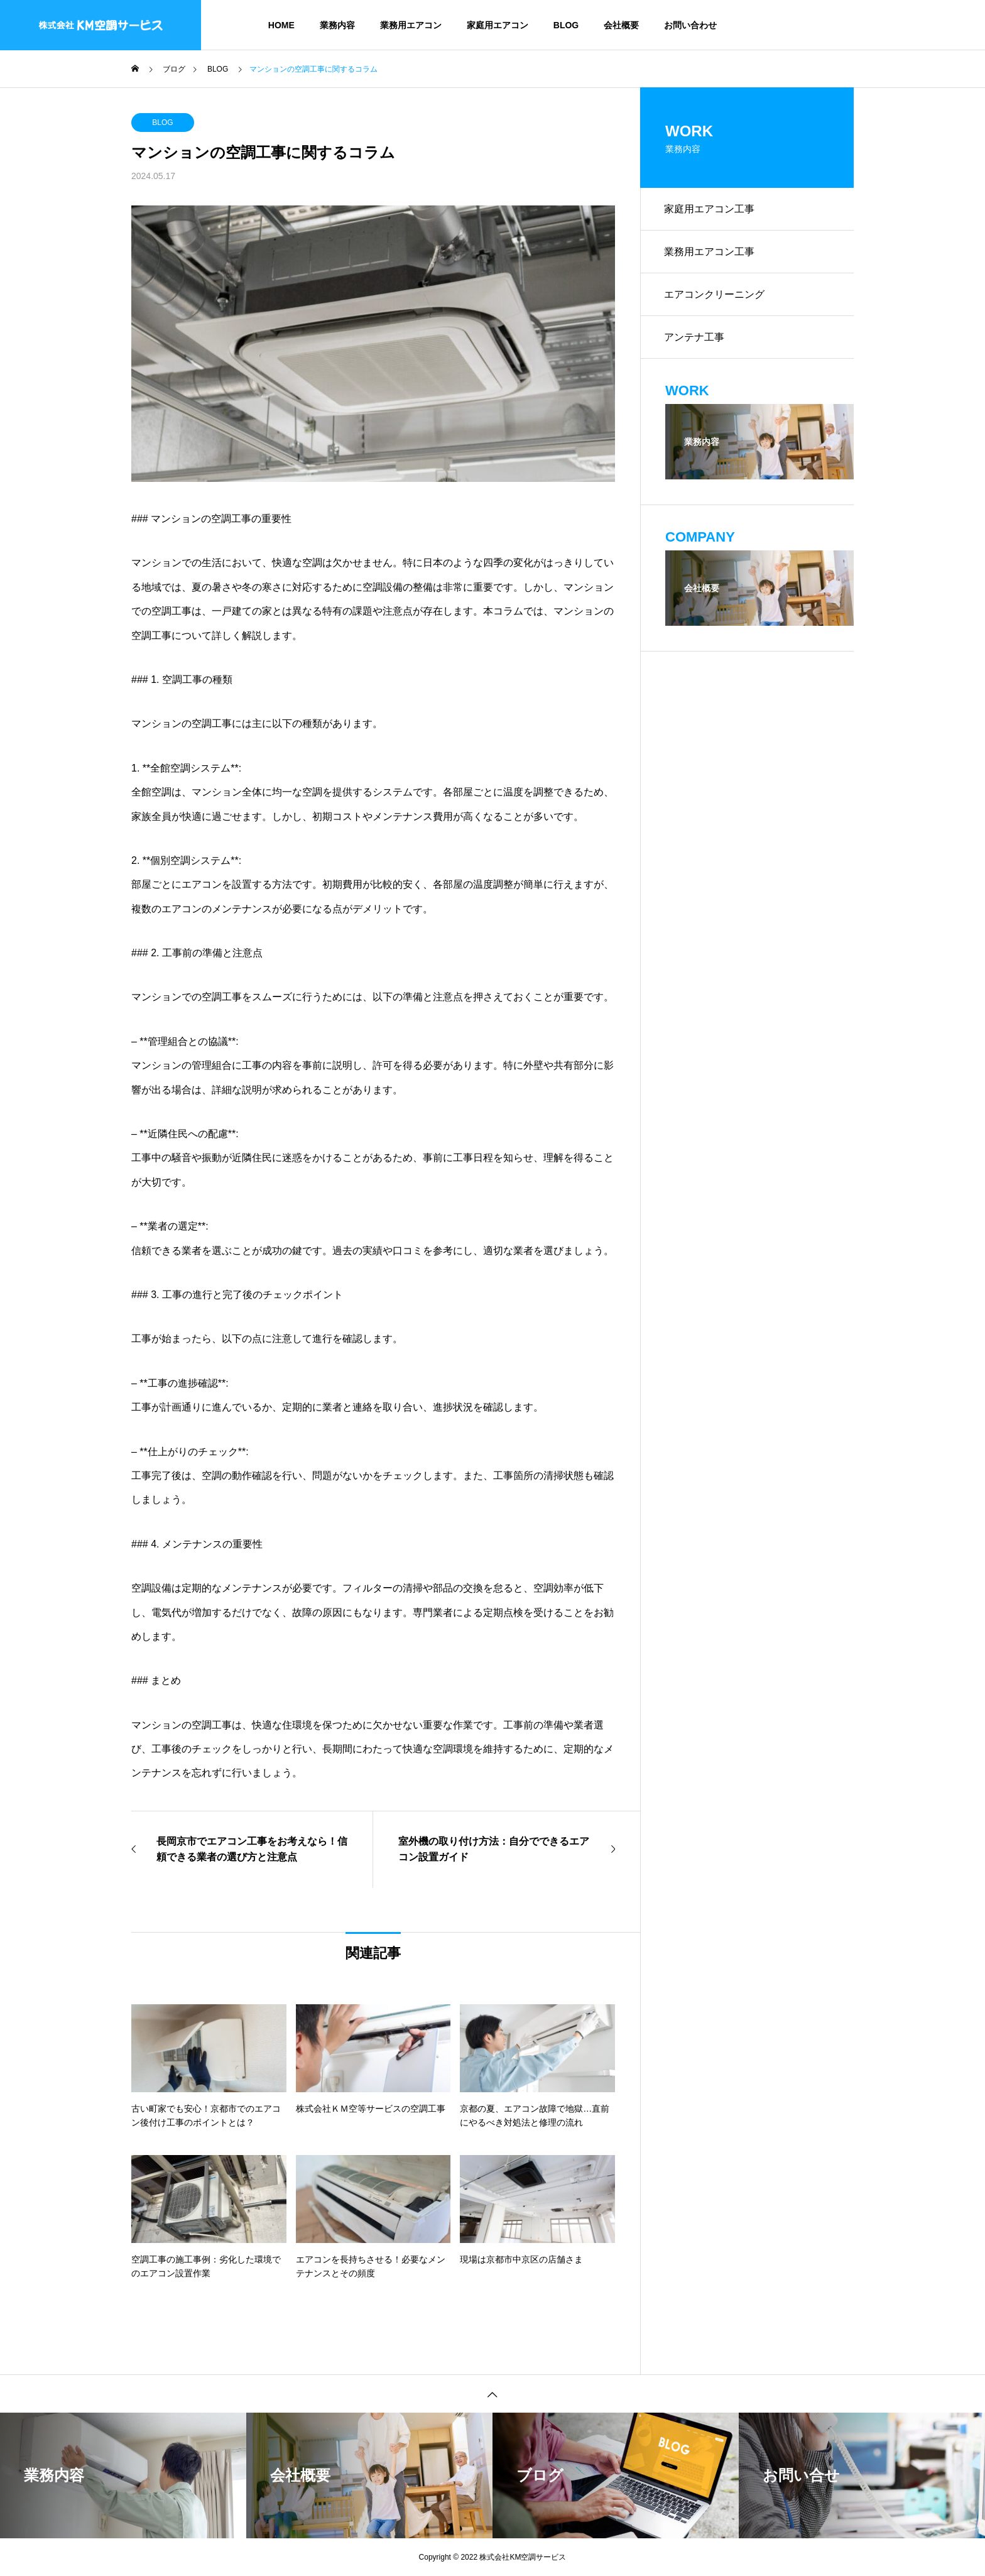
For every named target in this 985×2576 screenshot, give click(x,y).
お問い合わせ (690, 25)
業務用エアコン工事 (710, 253)
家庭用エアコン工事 (710, 209)
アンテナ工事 (695, 341)
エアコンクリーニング (715, 297)
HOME (281, 25)
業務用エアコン (411, 25)
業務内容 (337, 25)
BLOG (566, 25)
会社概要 (621, 25)
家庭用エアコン (497, 25)
